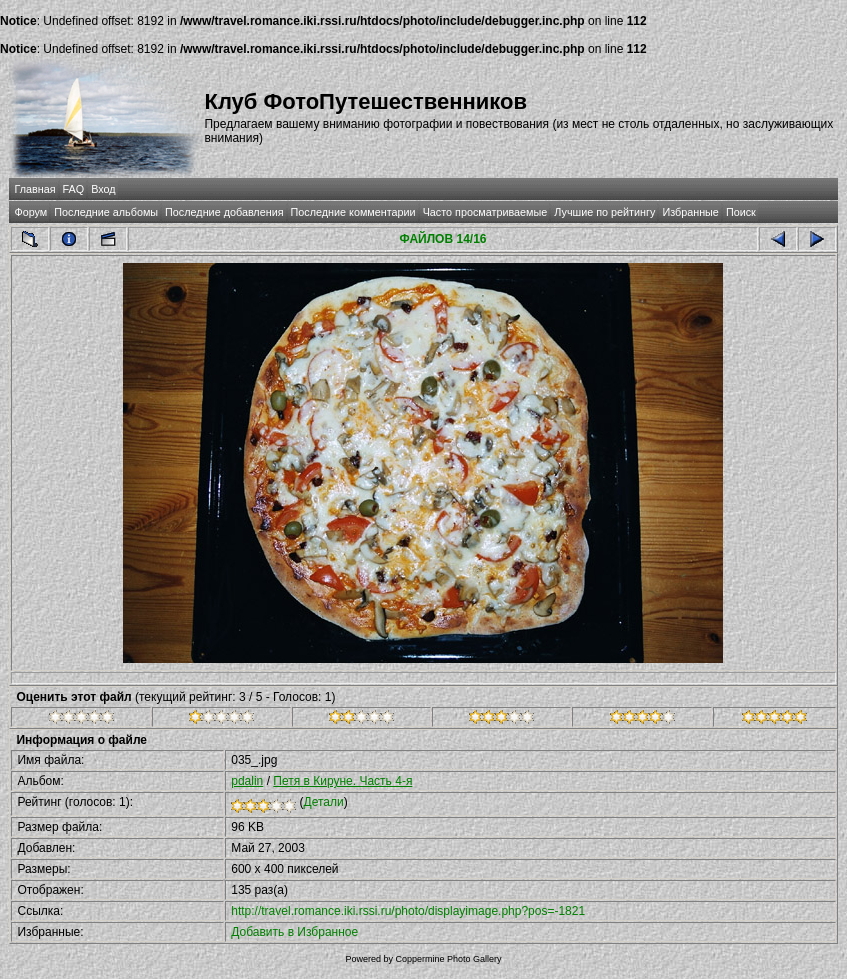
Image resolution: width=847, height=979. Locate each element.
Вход (103, 189)
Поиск (741, 212)
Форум (30, 212)
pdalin (247, 781)
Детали (324, 802)
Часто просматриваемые (485, 212)
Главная (34, 189)
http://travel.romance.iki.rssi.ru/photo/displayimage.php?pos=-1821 (408, 911)
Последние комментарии (353, 212)
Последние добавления (224, 212)
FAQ (74, 189)
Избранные (690, 212)
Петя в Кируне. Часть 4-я (342, 781)
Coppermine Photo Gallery (448, 959)
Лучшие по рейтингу (604, 212)
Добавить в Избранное (294, 932)
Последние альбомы (106, 212)
